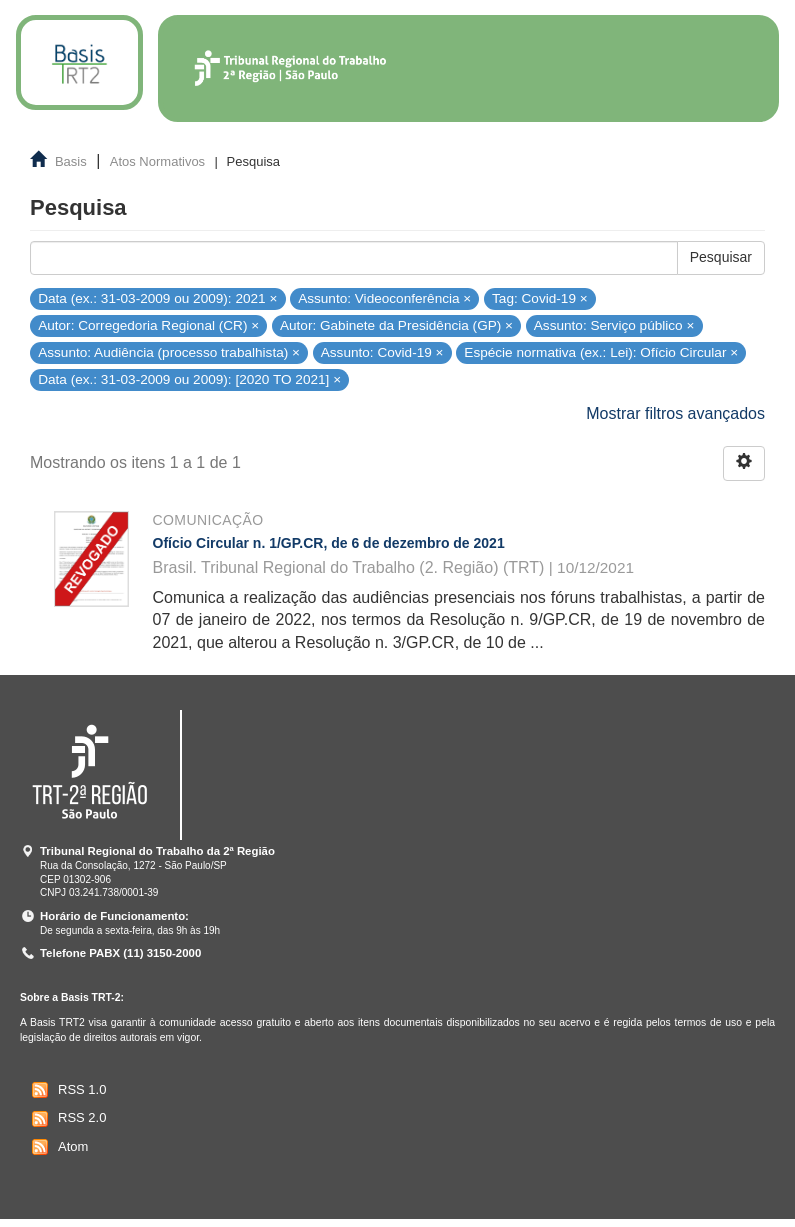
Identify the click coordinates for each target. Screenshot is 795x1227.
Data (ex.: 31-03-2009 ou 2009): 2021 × (157, 298)
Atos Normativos (157, 161)
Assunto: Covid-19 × (382, 352)
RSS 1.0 (66, 1090)
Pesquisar (721, 257)
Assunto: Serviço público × (614, 325)
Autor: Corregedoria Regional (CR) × (148, 325)
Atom (57, 1147)
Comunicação (208, 520)
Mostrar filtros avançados (675, 413)
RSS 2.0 (66, 1119)
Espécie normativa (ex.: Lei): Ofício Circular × (601, 352)
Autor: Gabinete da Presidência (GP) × (396, 325)
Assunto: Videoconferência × (384, 298)
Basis (71, 161)
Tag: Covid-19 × (540, 298)
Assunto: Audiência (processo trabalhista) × (169, 352)
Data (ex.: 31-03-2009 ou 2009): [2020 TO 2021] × (189, 379)
